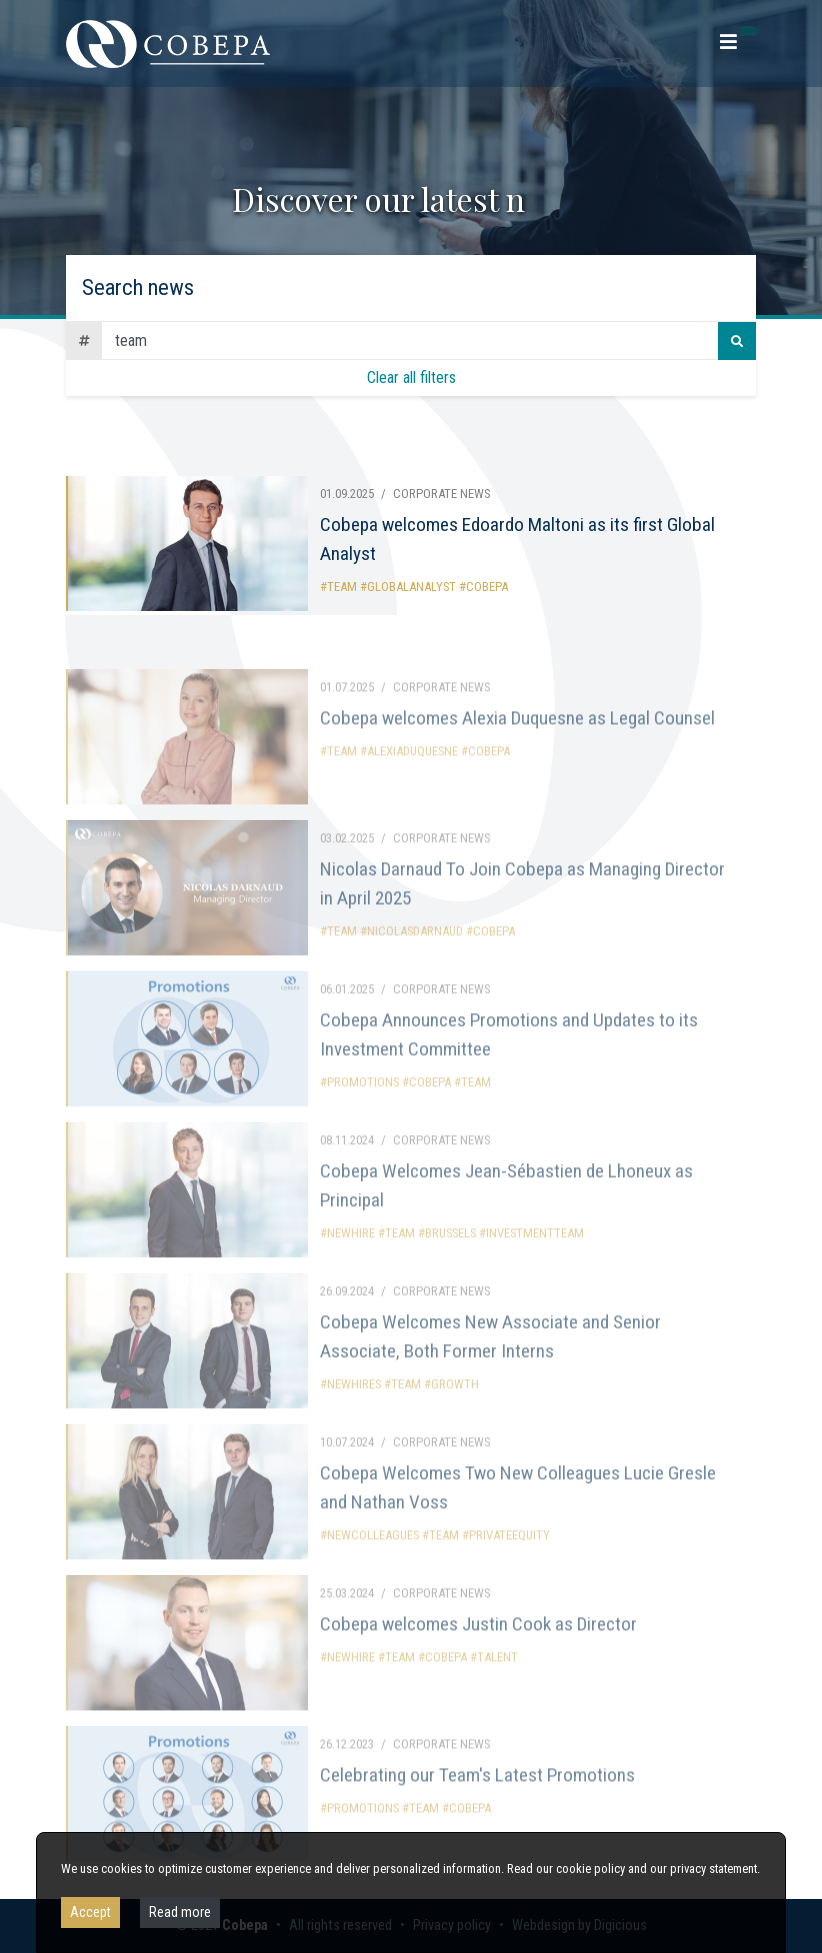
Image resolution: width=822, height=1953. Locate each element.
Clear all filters (411, 377)
